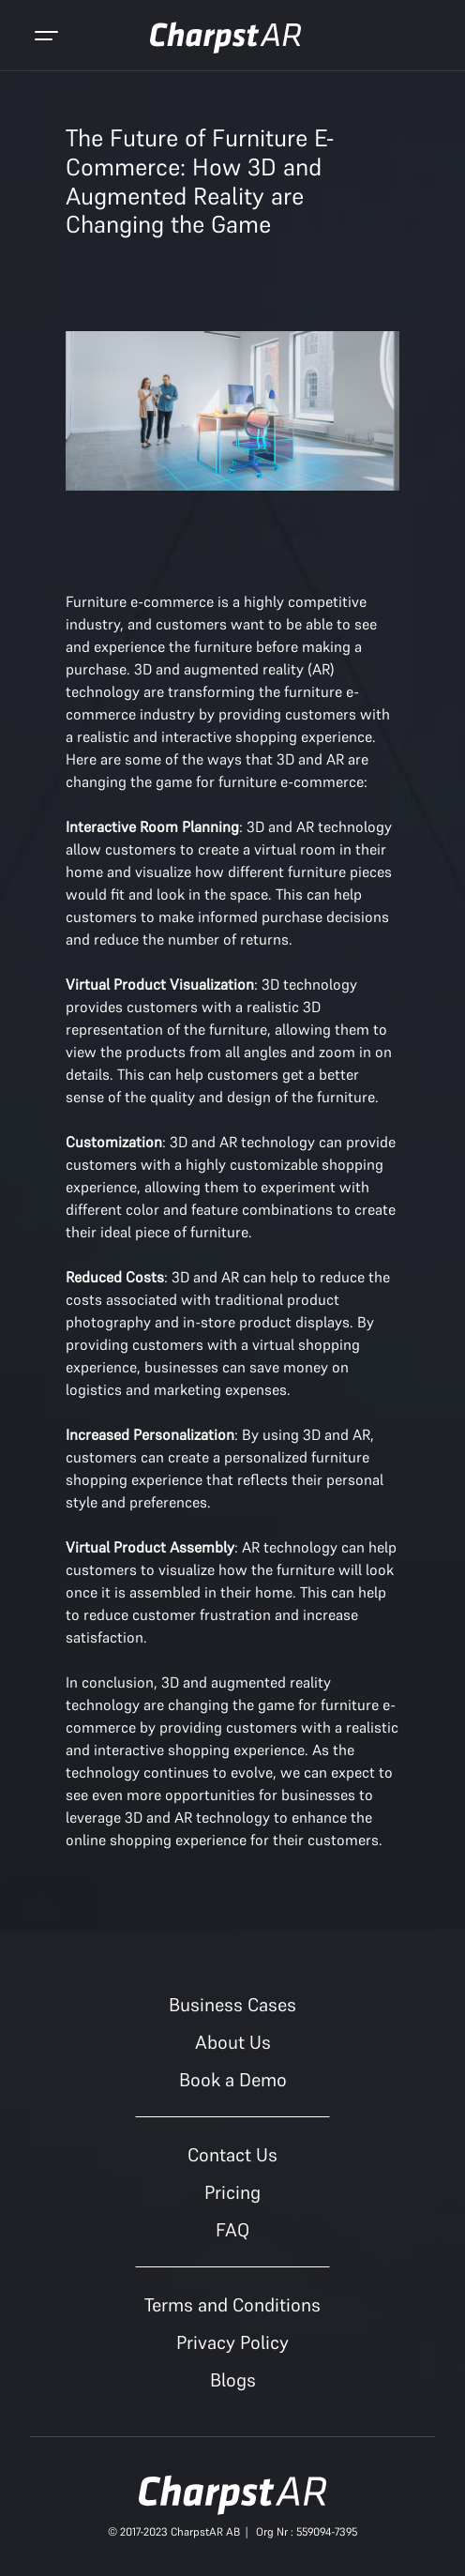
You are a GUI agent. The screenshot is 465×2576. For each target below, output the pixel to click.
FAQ (232, 2230)
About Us (233, 2042)
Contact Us (233, 2155)
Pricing (232, 2192)
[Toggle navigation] (46, 37)
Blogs (233, 2380)
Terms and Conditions (232, 2305)
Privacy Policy (232, 2342)
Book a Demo (233, 2080)
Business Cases (232, 2005)
